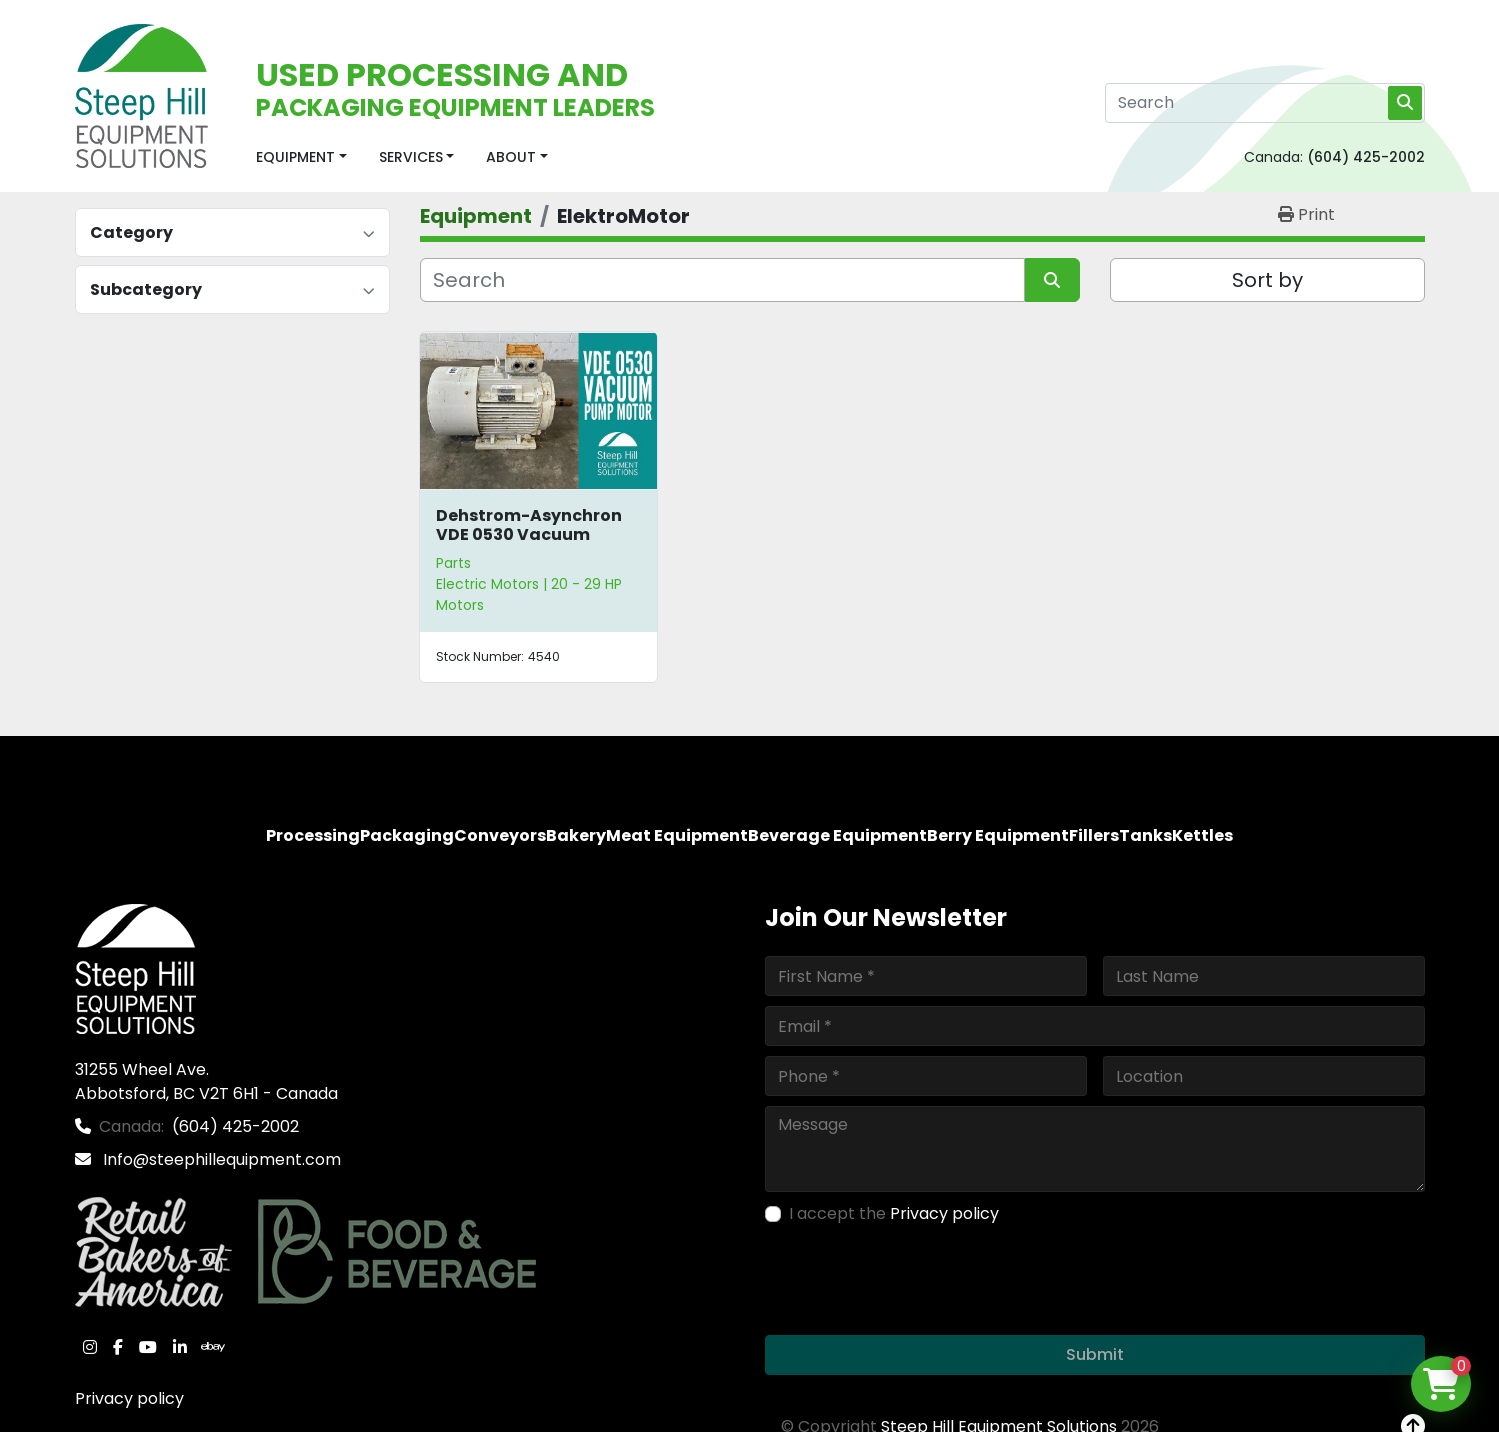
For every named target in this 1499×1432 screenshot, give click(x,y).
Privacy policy (129, 1398)
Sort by (1267, 280)
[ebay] (213, 1347)
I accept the (894, 1213)
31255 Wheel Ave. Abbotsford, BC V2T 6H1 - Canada (206, 1081)
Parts (453, 563)
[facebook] (118, 1347)
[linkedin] (180, 1347)
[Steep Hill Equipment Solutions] (135, 967)
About (511, 157)
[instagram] (90, 1347)
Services (411, 157)
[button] (301, 157)
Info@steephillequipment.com (220, 1159)
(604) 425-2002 (1366, 157)
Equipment (295, 157)
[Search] (1265, 103)
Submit (1095, 1354)
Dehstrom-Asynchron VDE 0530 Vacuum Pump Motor (529, 534)
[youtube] (148, 1347)
